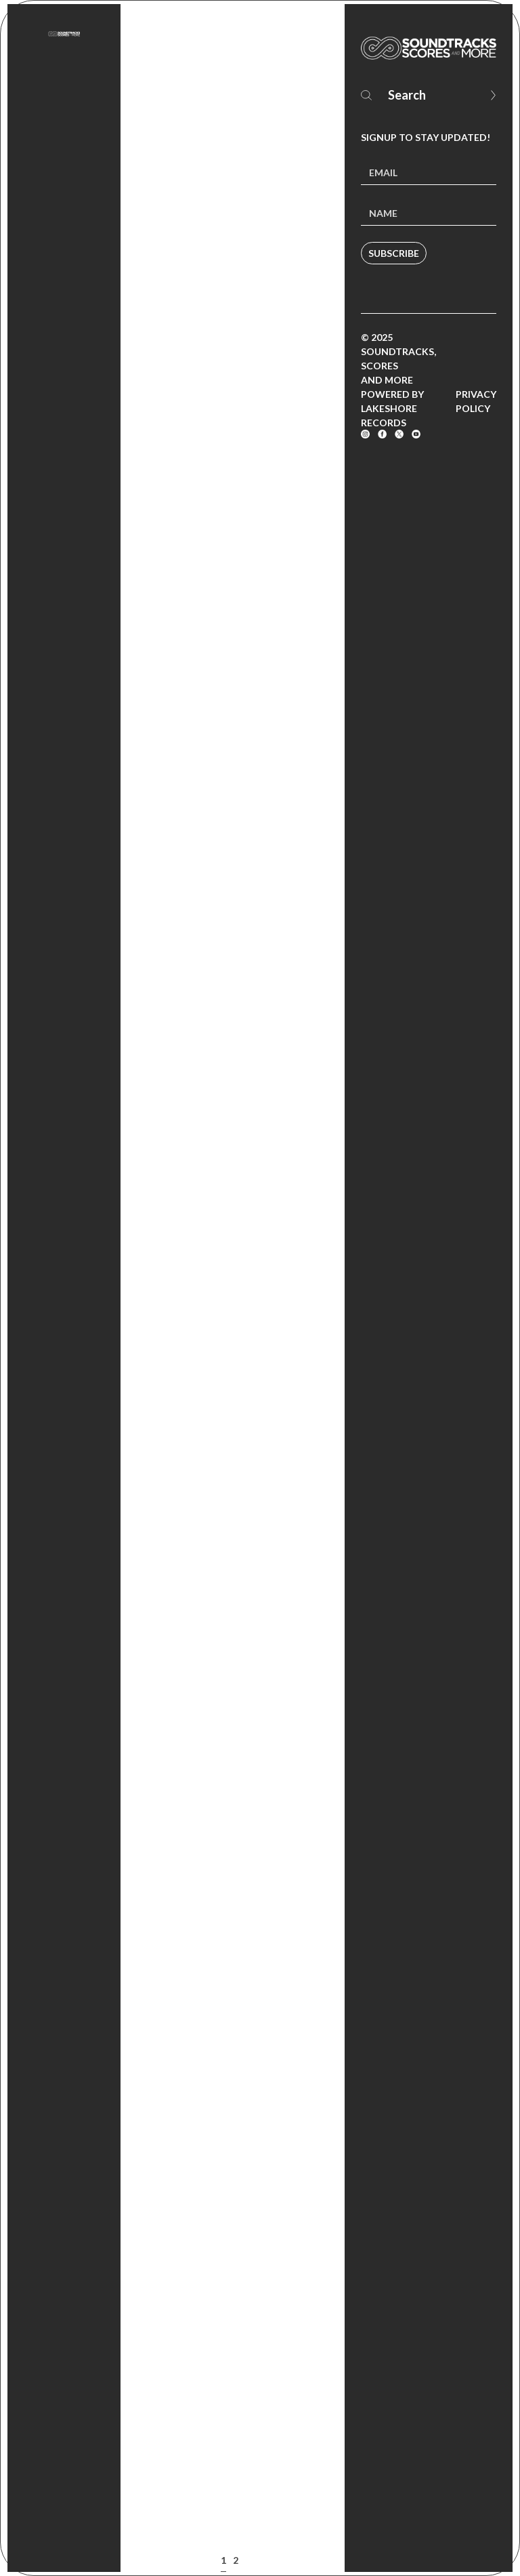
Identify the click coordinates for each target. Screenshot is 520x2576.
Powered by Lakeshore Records (392, 408)
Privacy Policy (476, 401)
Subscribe (393, 253)
